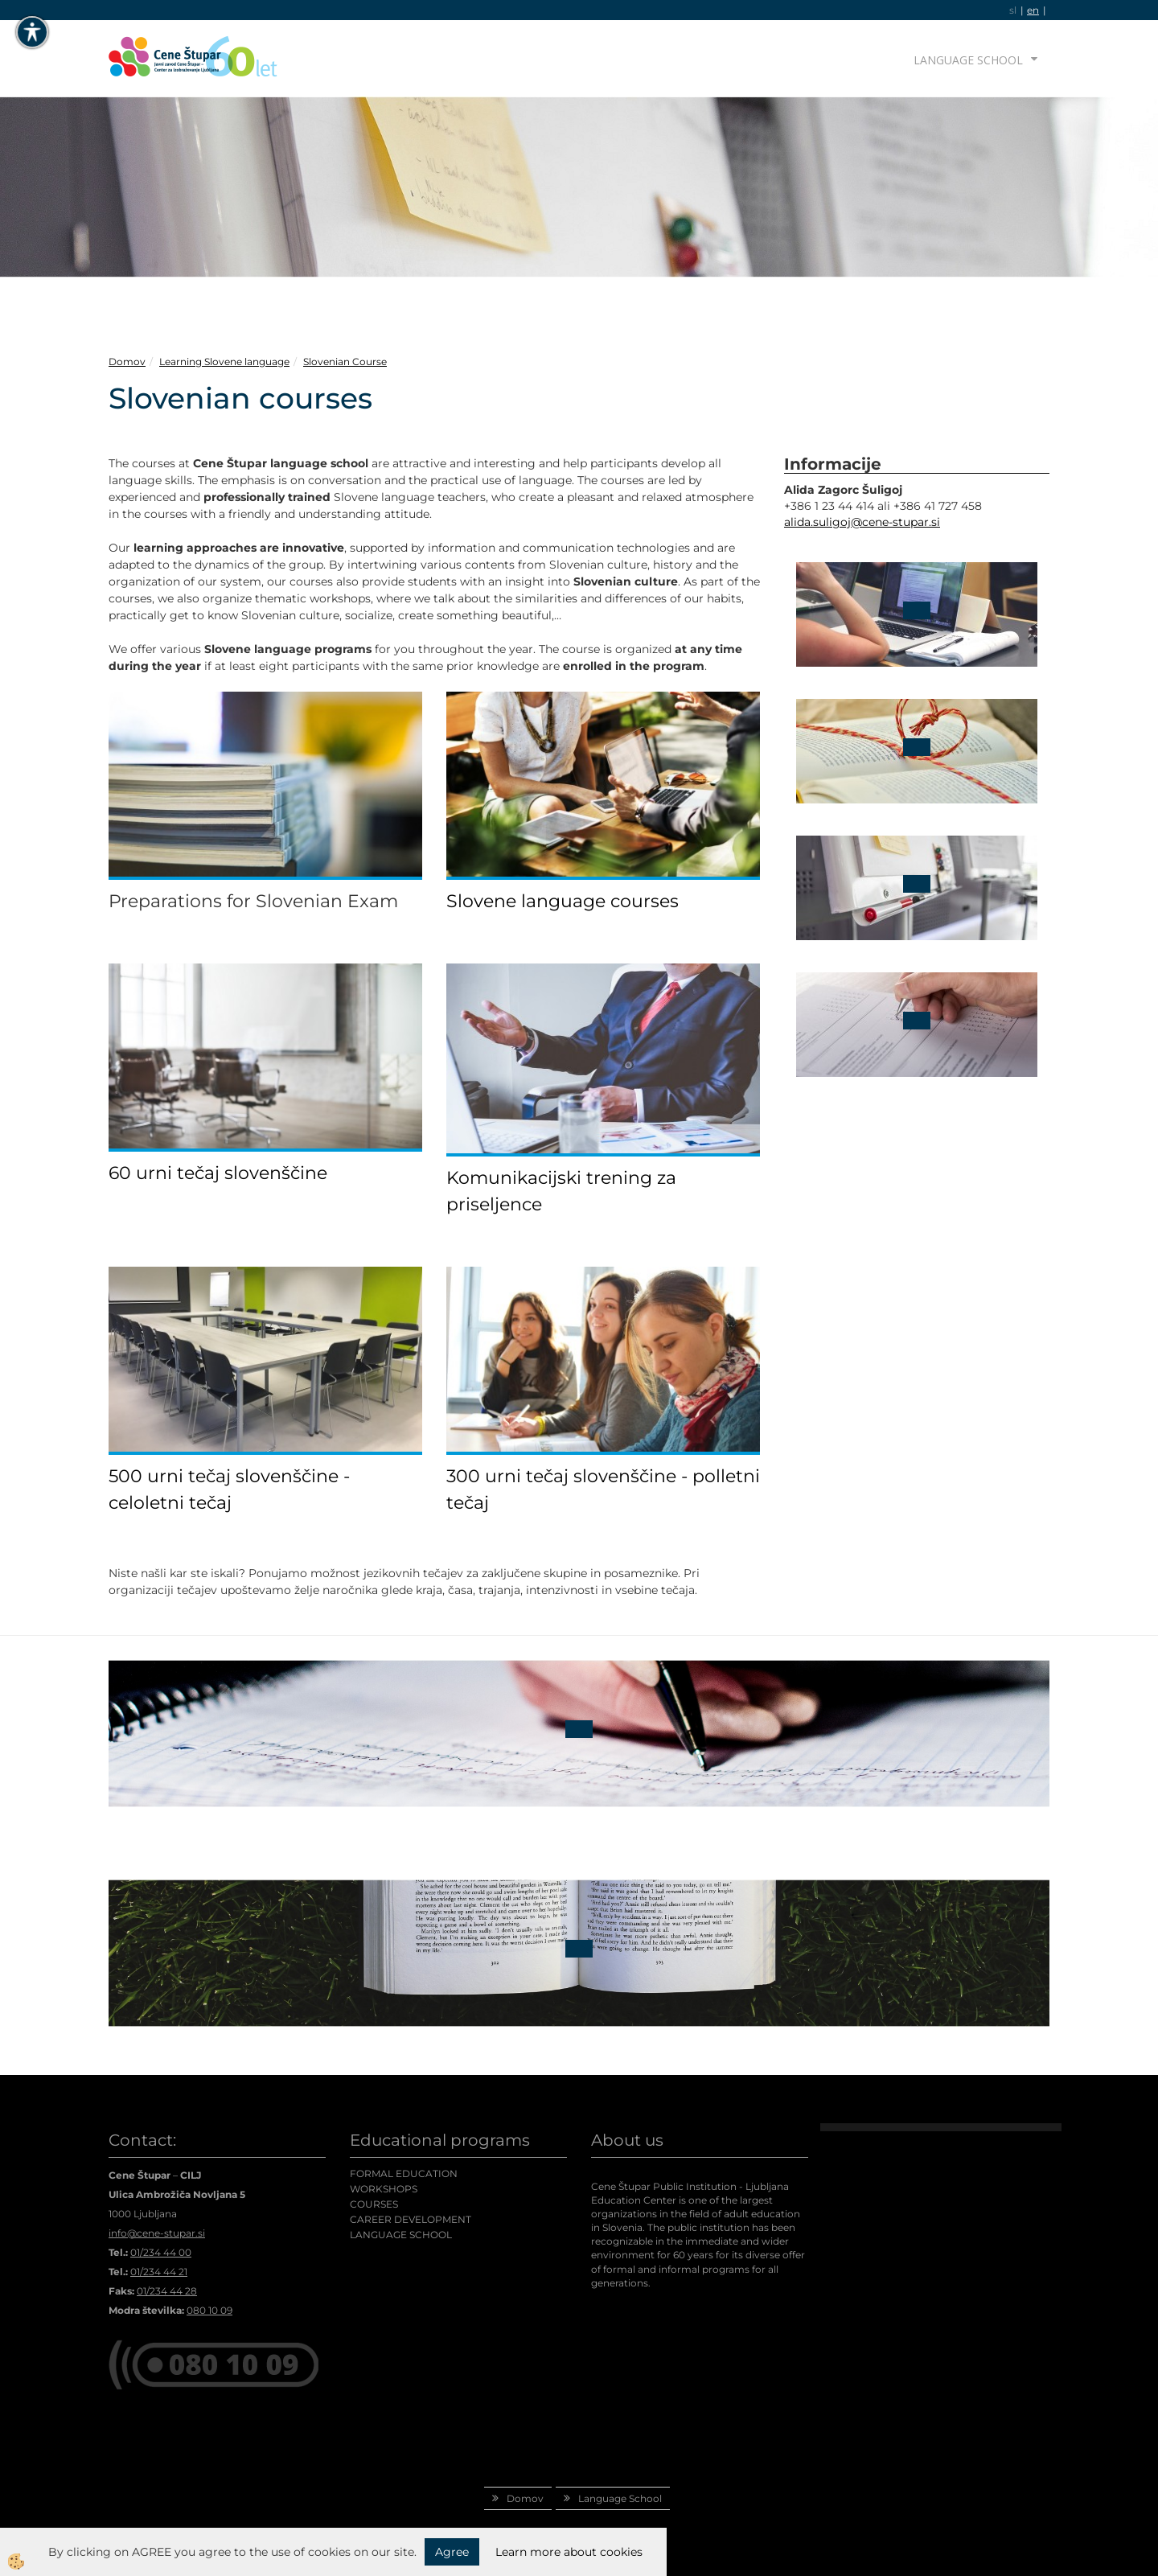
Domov (127, 361)
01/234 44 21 (158, 2272)
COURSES (374, 2204)
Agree (452, 2552)
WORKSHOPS (383, 2189)
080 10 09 (209, 2310)
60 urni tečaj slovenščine (218, 1173)
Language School (968, 60)
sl (1012, 10)
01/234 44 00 (160, 2252)
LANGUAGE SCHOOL (401, 2235)
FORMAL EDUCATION (404, 2173)
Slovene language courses (562, 901)
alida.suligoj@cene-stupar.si (862, 522)
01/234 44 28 (167, 2291)
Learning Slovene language (224, 361)
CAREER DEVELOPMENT (410, 2219)
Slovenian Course (345, 361)
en (1033, 10)
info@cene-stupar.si (157, 2233)
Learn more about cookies (569, 2552)
